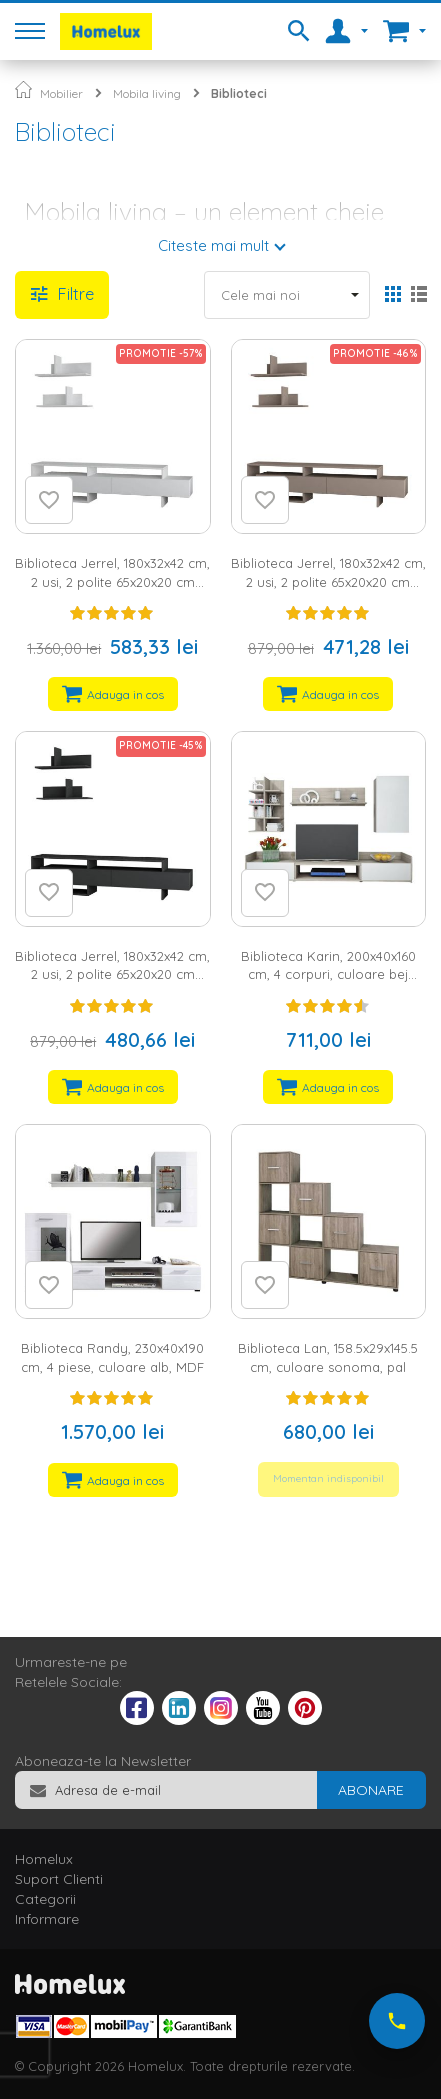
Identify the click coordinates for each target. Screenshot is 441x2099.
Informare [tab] (47, 1919)
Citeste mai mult (213, 245)
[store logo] (106, 31)
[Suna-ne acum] (397, 2021)
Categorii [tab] (45, 1899)
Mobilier (61, 93)
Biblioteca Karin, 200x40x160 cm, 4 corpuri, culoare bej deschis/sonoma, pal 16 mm (328, 974)
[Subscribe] (371, 1790)
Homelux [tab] (44, 1859)
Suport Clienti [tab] (59, 1879)
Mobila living (147, 93)
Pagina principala (23, 89)
